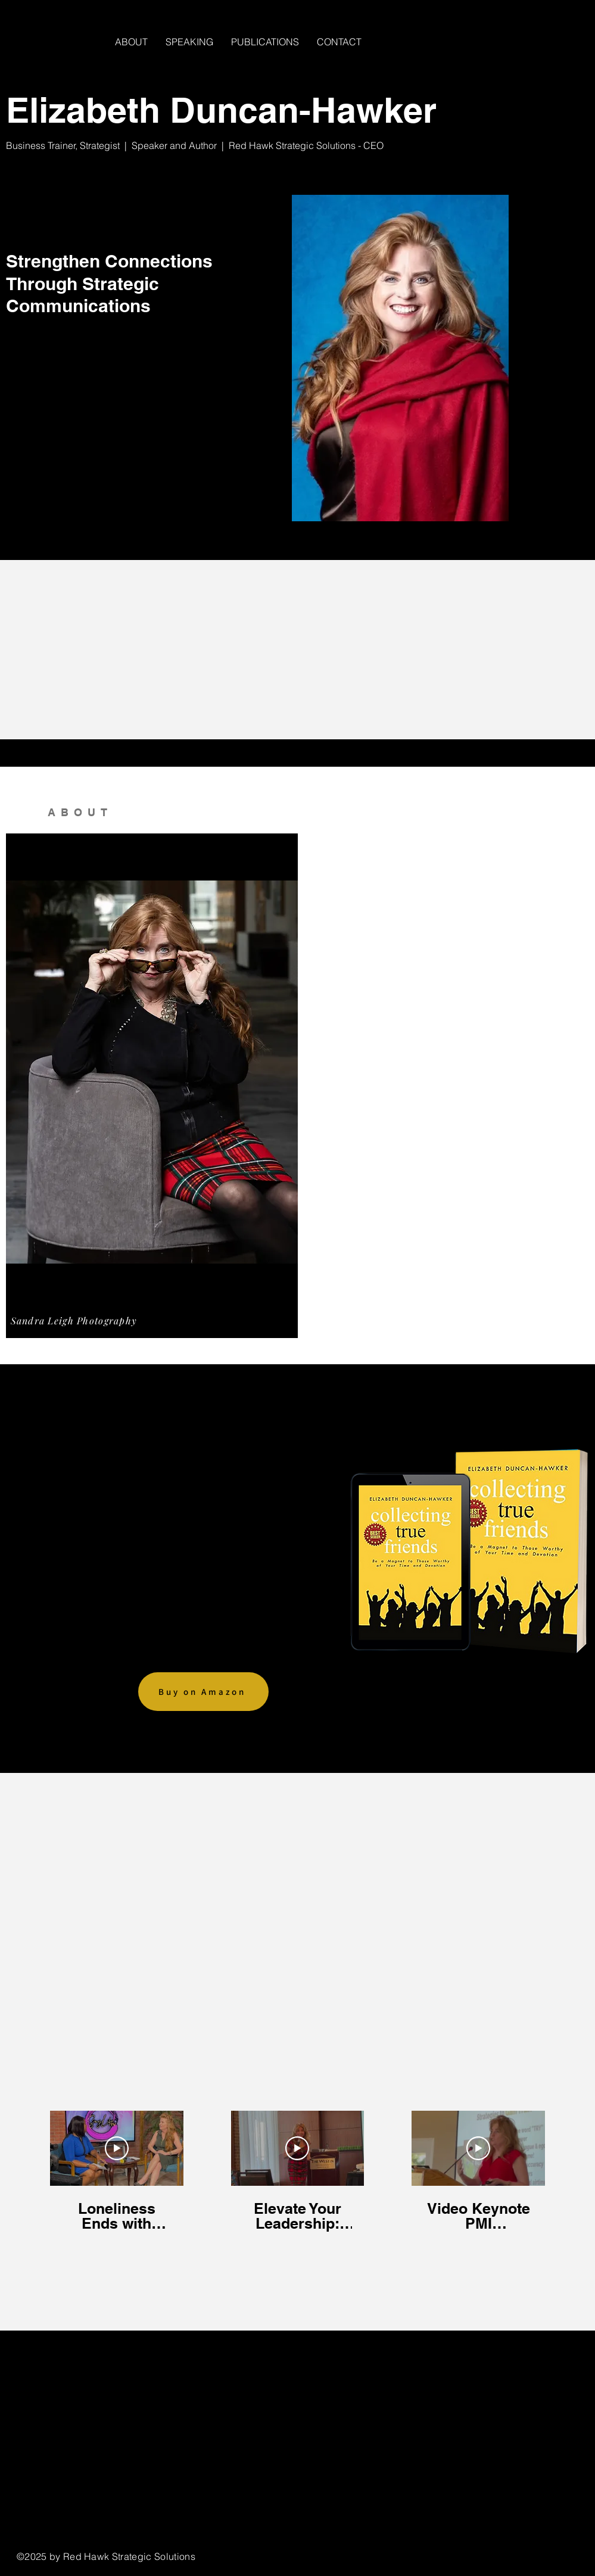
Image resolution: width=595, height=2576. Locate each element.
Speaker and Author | (180, 145)
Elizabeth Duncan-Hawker (221, 109)
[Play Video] (117, 2148)
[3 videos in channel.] (297, 2171)
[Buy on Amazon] (203, 1691)
